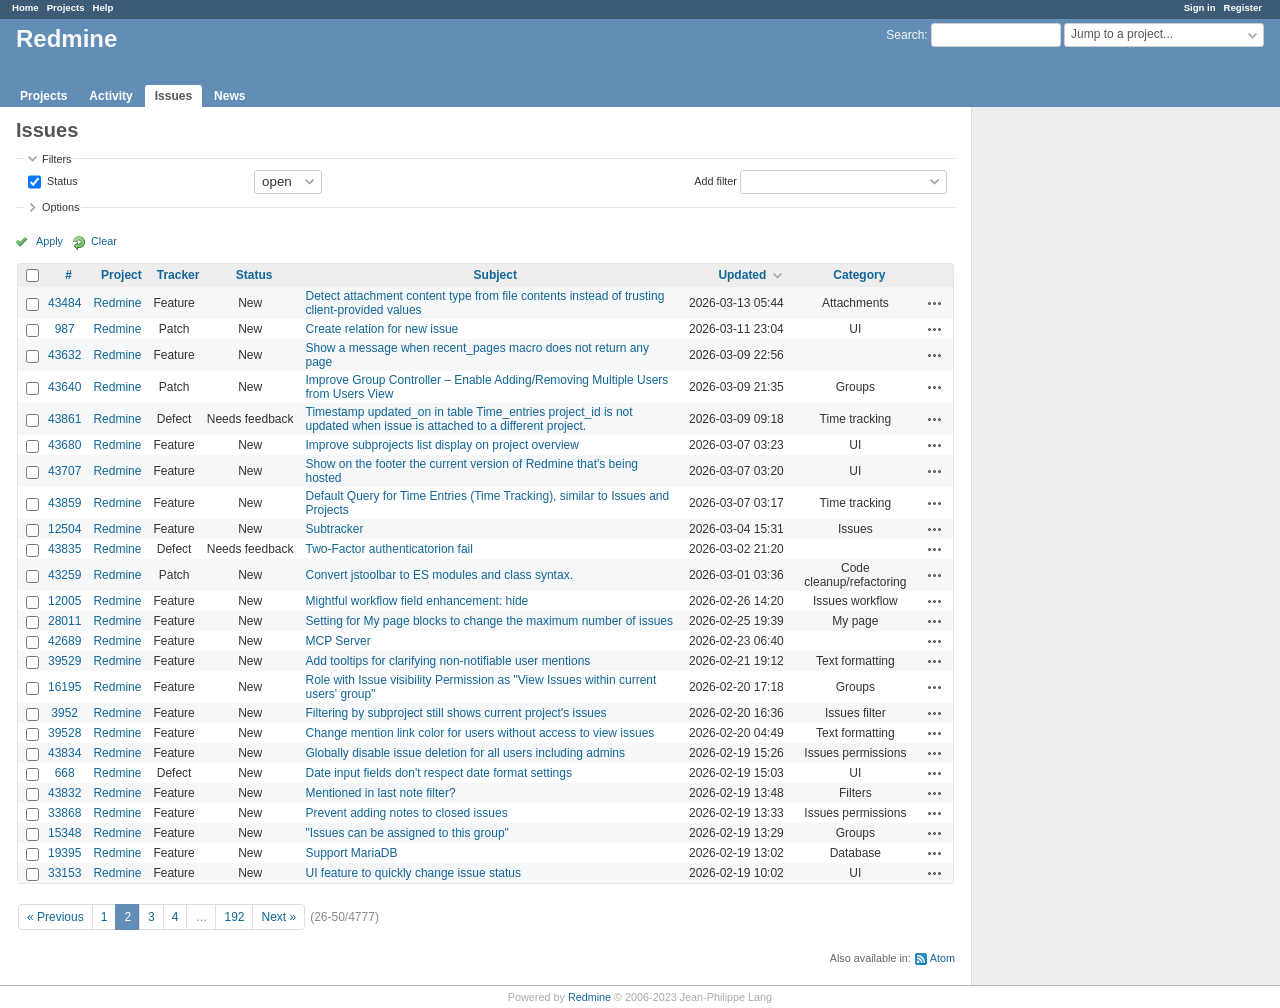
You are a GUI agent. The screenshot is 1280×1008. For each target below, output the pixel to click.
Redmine (117, 303)
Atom (942, 958)
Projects (66, 7)
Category (859, 275)
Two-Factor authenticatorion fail (389, 549)
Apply (49, 241)
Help (103, 7)
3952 (64, 713)
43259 (64, 575)
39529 (64, 661)
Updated (742, 275)
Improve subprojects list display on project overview (442, 445)
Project (121, 275)
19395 (64, 853)
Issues (173, 96)
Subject (495, 275)
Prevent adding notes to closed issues (407, 813)
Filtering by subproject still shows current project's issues (456, 713)
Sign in (1200, 7)
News (229, 96)
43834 (64, 753)
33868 (64, 813)
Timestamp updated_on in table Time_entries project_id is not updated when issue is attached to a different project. (469, 419)
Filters (56, 159)
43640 (64, 387)
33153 (64, 873)
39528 (64, 733)
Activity (110, 96)
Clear (104, 241)
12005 (64, 601)
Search (905, 35)
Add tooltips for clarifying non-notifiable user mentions (448, 661)
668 (65, 773)
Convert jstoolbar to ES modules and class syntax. (439, 575)
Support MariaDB (352, 853)
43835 (64, 549)
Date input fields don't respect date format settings (439, 773)
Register (1243, 7)
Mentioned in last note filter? (381, 793)
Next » (278, 917)
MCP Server (338, 641)
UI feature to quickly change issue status (413, 873)
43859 (64, 503)
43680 (64, 445)
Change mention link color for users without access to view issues (480, 733)
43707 (64, 471)
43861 (64, 419)
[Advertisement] (1072, 421)
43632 (64, 355)
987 (65, 329)
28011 (64, 621)
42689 (64, 641)
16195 (64, 687)
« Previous (55, 917)
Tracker (178, 275)
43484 (64, 303)
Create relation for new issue (382, 329)
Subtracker (335, 529)
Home (25, 7)
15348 (64, 833)
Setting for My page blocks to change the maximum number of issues (490, 621)
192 (234, 917)
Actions (935, 303)
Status (61, 180)
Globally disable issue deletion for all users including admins (466, 753)
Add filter (715, 180)
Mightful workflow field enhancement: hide (417, 601)
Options (60, 207)
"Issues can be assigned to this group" (407, 833)
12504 (64, 529)
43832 (64, 793)
